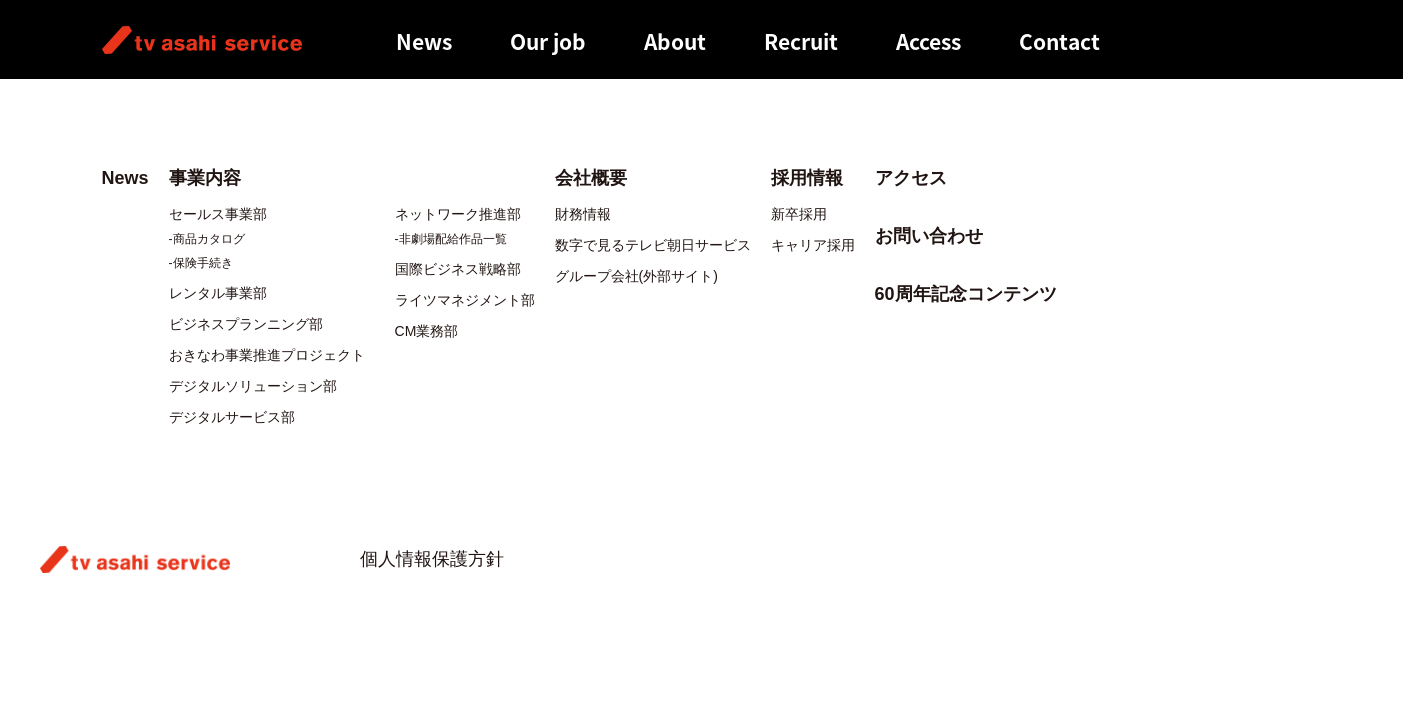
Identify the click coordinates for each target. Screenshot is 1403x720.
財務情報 (583, 214)
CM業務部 (427, 331)
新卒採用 (799, 214)
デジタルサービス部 (232, 417)
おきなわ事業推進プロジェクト (267, 355)
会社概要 (591, 178)
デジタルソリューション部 (253, 386)
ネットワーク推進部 (458, 214)
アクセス (911, 178)
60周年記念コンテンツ (966, 294)
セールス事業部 (218, 214)
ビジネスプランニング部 (246, 324)
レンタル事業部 (218, 293)
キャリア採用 (813, 245)
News (424, 41)
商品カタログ (209, 239)
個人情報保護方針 (432, 559)
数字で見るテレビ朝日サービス (653, 245)
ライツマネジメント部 (465, 300)
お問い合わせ (929, 236)
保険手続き (203, 263)
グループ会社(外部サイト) (636, 276)
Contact (1059, 41)
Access (928, 41)
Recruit (801, 41)
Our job (548, 41)
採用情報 (807, 178)
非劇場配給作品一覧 (453, 239)
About (675, 41)
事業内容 (205, 178)
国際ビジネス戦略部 (458, 269)
